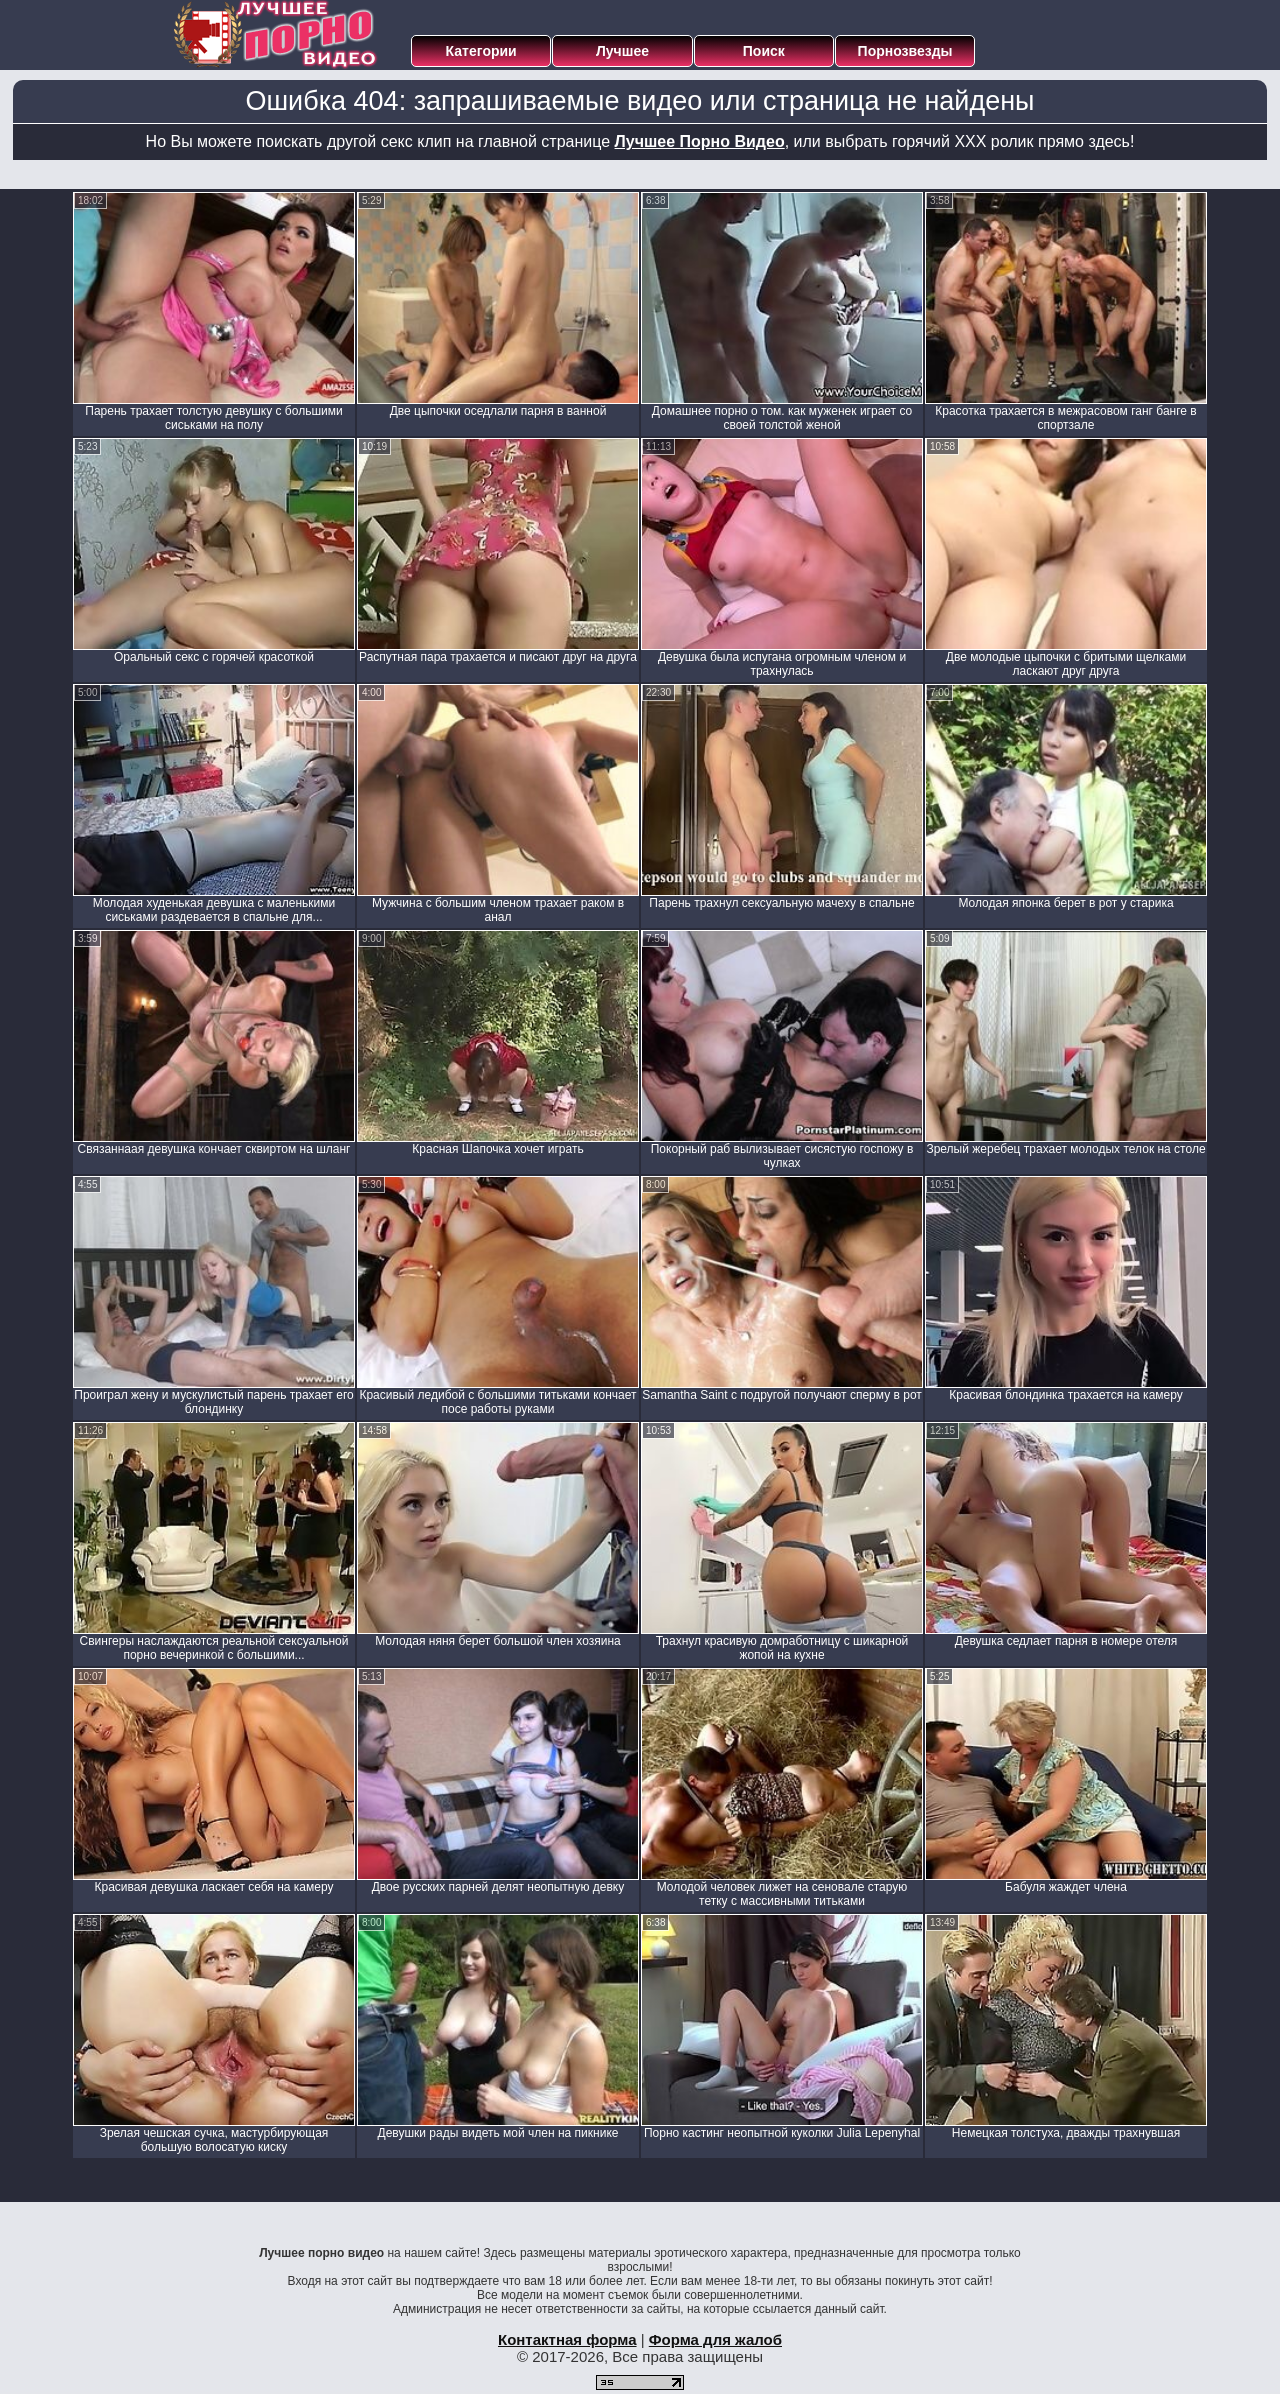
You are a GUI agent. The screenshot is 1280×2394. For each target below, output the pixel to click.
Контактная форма (567, 2339)
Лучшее (622, 51)
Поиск (764, 51)
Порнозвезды (905, 51)
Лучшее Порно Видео (700, 141)
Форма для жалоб (715, 2339)
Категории (481, 51)
